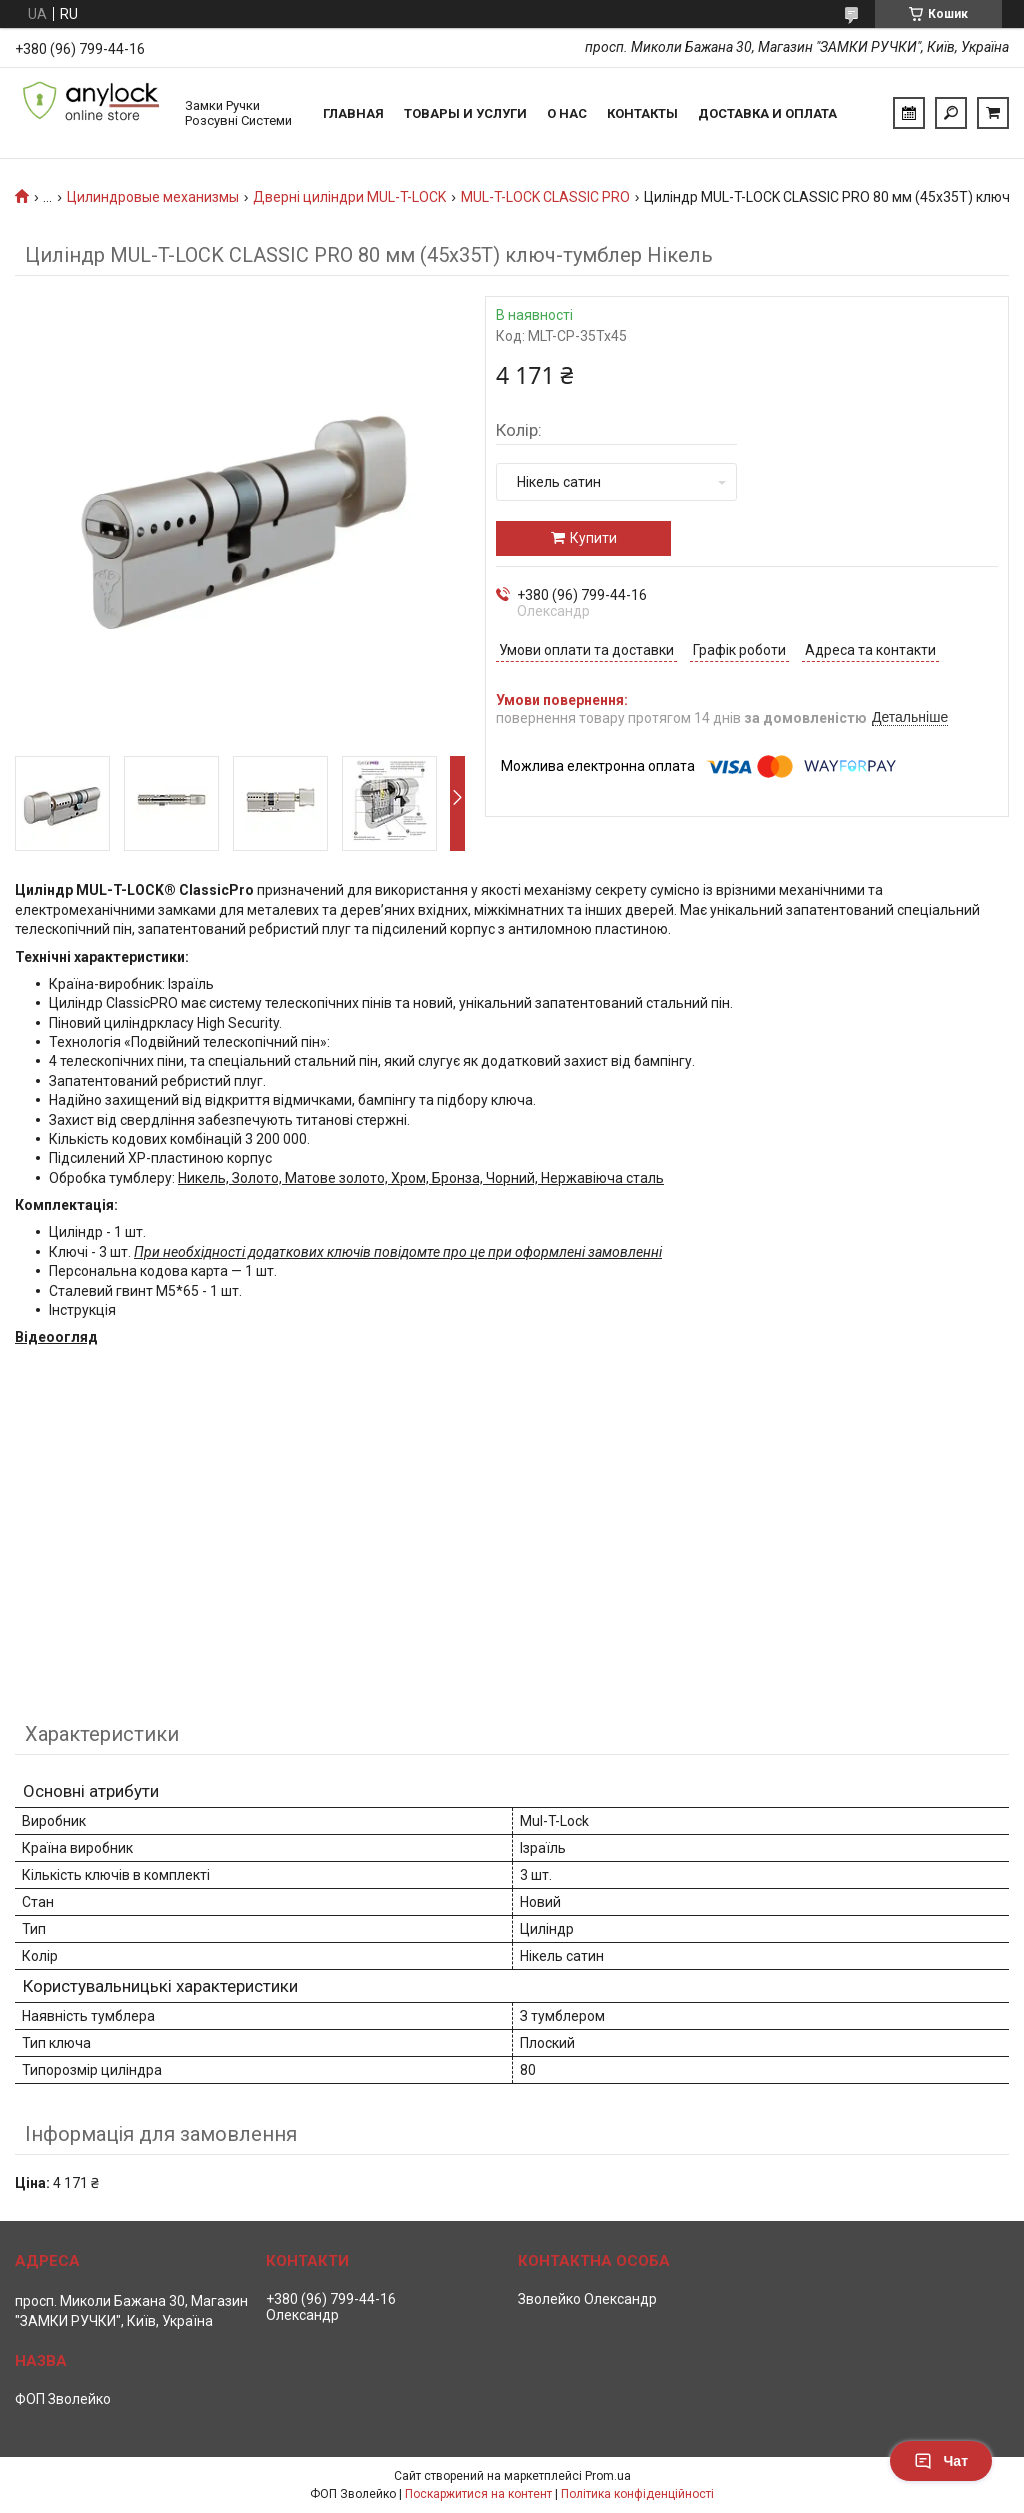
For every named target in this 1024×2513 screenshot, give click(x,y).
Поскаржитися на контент (478, 2494)
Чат (941, 2461)
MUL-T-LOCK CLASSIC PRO (545, 197)
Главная (353, 113)
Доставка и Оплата (767, 113)
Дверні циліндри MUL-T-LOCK (349, 197)
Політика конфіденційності (637, 2494)
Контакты (642, 113)
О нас (567, 113)
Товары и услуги (465, 113)
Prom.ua (608, 2476)
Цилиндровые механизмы (153, 197)
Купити (593, 538)
